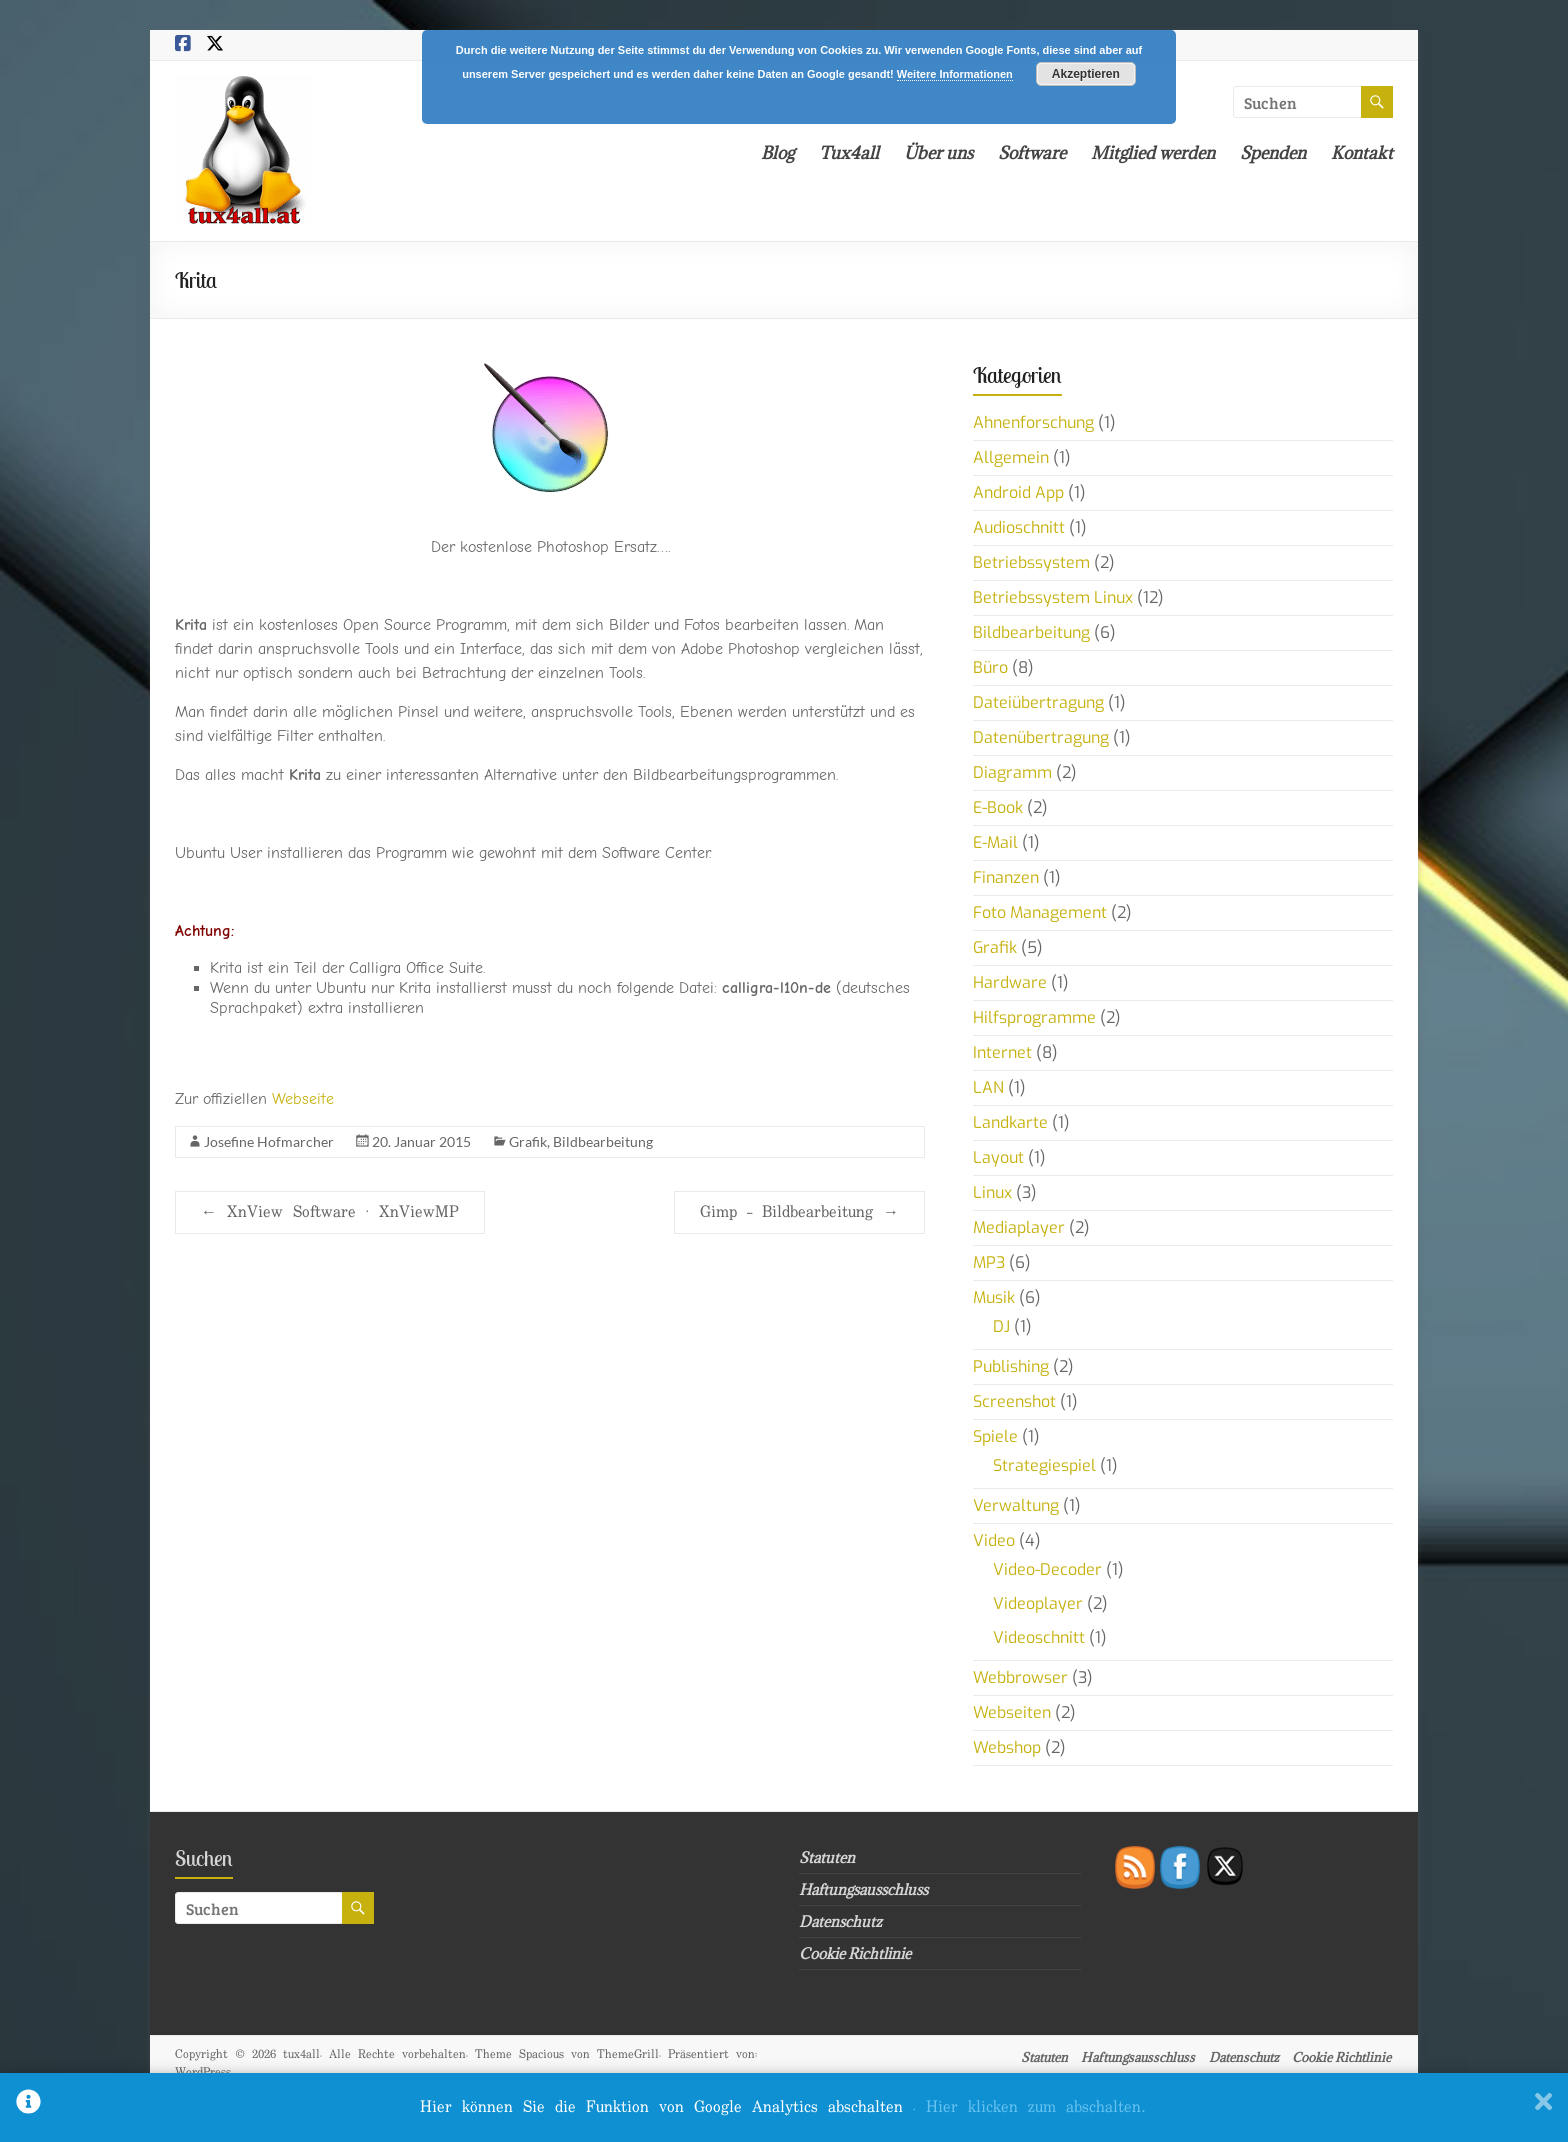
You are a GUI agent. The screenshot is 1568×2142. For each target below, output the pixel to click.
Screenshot (1014, 1401)
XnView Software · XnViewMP (330, 1212)
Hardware (1010, 982)
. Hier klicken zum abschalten (1029, 2107)
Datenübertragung (1041, 737)
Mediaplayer (1019, 1227)
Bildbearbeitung (603, 1141)
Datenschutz (840, 1921)
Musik (994, 1297)
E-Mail (995, 842)
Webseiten (1012, 1712)
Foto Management (1040, 912)
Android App (1018, 492)
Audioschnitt (1019, 527)
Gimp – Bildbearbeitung (799, 1212)
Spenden (1273, 153)
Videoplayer (1038, 1603)
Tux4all (849, 153)
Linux (992, 1192)
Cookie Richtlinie (855, 1953)
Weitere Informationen (955, 74)
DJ (1001, 1326)
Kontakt (1362, 153)
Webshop (1007, 1747)
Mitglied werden (1153, 153)
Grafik (528, 1141)
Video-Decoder (1047, 1569)
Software (1032, 153)
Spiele (995, 1436)
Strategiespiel (1044, 1465)
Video (994, 1540)
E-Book (998, 807)
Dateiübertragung (1038, 702)
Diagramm (1012, 772)
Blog (777, 153)
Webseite (303, 1099)
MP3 (989, 1262)
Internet (1002, 1052)
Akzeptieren (1086, 74)
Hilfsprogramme (1034, 1017)
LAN (988, 1087)
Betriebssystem (1031, 562)
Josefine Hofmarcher (269, 1141)
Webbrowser (1020, 1677)
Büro (990, 667)
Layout (998, 1157)
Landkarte (1010, 1122)
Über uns (938, 153)
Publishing (1011, 1366)
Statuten (827, 1857)
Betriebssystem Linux (1053, 597)
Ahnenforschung (1033, 422)
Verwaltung (1016, 1505)
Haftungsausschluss (863, 1889)
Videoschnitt (1039, 1637)
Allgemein (1011, 457)
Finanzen (1006, 877)
